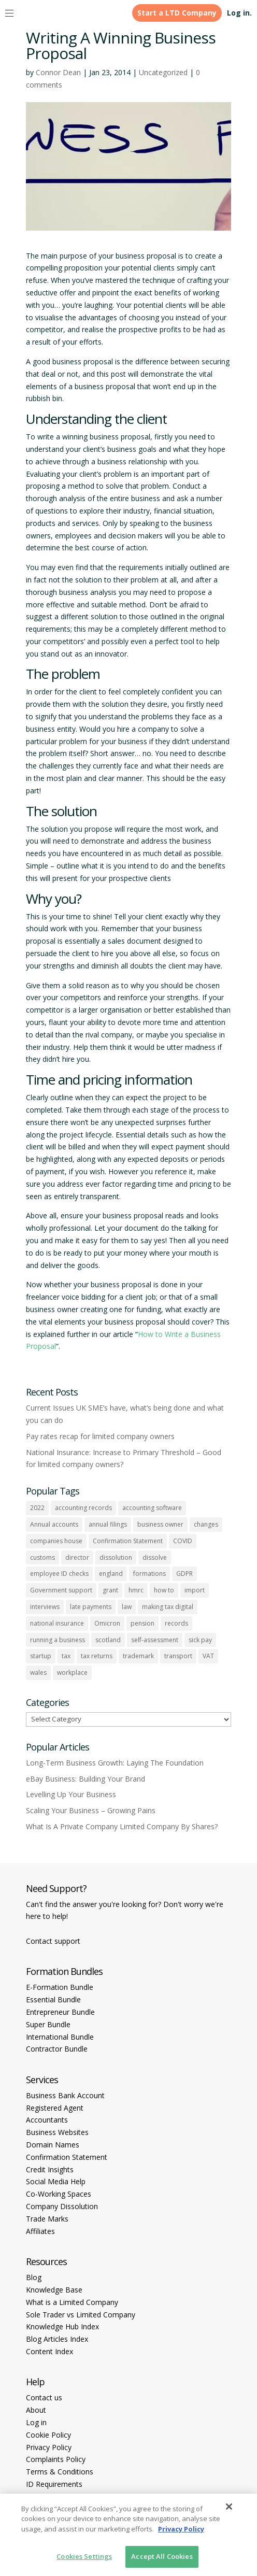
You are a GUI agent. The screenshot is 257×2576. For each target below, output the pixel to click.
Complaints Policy (55, 2459)
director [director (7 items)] (77, 1557)
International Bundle (60, 2037)
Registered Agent (54, 2108)
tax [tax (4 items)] (66, 1656)
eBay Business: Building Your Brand (85, 1779)
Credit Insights (50, 2169)
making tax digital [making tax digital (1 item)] (167, 1606)
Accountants (47, 2120)
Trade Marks (47, 2219)
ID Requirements (54, 2484)
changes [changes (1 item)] (206, 1524)
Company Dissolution (62, 2206)
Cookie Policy (48, 2435)
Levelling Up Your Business (71, 1794)
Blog (33, 2277)
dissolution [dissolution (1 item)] (115, 1557)
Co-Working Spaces (58, 2194)
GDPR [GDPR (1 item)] (184, 1573)
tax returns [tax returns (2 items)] (96, 1656)
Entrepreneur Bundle (60, 2012)
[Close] (229, 2506)
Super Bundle (48, 2024)
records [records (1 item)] (176, 1623)
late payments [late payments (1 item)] (90, 1606)
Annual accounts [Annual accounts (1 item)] (54, 1524)
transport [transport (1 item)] (178, 1656)
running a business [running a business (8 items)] (57, 1639)
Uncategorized (163, 72)
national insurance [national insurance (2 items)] (57, 1623)
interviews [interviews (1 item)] (45, 1606)
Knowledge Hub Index (62, 2326)
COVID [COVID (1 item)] (182, 1540)
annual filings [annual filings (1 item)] (108, 1524)
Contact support (53, 1941)
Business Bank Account (65, 2095)
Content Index (49, 2351)
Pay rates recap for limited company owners (100, 1436)
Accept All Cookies (161, 2556)
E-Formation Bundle (59, 1987)
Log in (36, 2422)
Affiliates (40, 2231)
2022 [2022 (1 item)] (37, 1507)
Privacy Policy (49, 2447)
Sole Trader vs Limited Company (80, 2314)
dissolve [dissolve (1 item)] (154, 1557)
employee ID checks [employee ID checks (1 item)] (59, 1573)
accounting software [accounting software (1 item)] (152, 1507)
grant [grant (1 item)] (110, 1590)
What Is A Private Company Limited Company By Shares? (122, 1826)
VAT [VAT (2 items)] (208, 1656)
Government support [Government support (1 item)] (61, 1590)
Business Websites (57, 2132)
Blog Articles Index (57, 2339)
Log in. (239, 13)
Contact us (44, 2397)
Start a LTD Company (177, 13)
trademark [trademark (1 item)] (138, 1656)
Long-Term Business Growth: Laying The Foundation (115, 1763)
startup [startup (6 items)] (40, 1656)
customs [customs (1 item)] (42, 1557)
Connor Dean (58, 72)
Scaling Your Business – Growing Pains (90, 1810)
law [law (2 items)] (127, 1606)
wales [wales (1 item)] (38, 1672)
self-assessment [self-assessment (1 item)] (154, 1639)
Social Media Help (55, 2181)
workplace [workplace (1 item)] (72, 1672)
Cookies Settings (84, 2556)
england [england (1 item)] (111, 1573)
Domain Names (52, 2145)
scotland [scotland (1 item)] (108, 1639)
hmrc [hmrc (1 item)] (136, 1590)
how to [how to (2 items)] (164, 1590)
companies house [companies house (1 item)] (56, 1540)
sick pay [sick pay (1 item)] (200, 1639)
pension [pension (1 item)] (142, 1623)
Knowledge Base (54, 2290)
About (36, 2410)
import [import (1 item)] (194, 1590)
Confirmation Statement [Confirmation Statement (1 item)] (128, 1540)
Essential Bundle (53, 1999)
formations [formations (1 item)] (149, 1573)
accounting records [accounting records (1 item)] (83, 1507)
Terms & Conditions (59, 2472)
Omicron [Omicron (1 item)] (107, 1623)
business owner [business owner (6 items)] (160, 1524)
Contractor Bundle (57, 2049)
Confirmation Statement (66, 2157)
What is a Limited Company (72, 2302)
